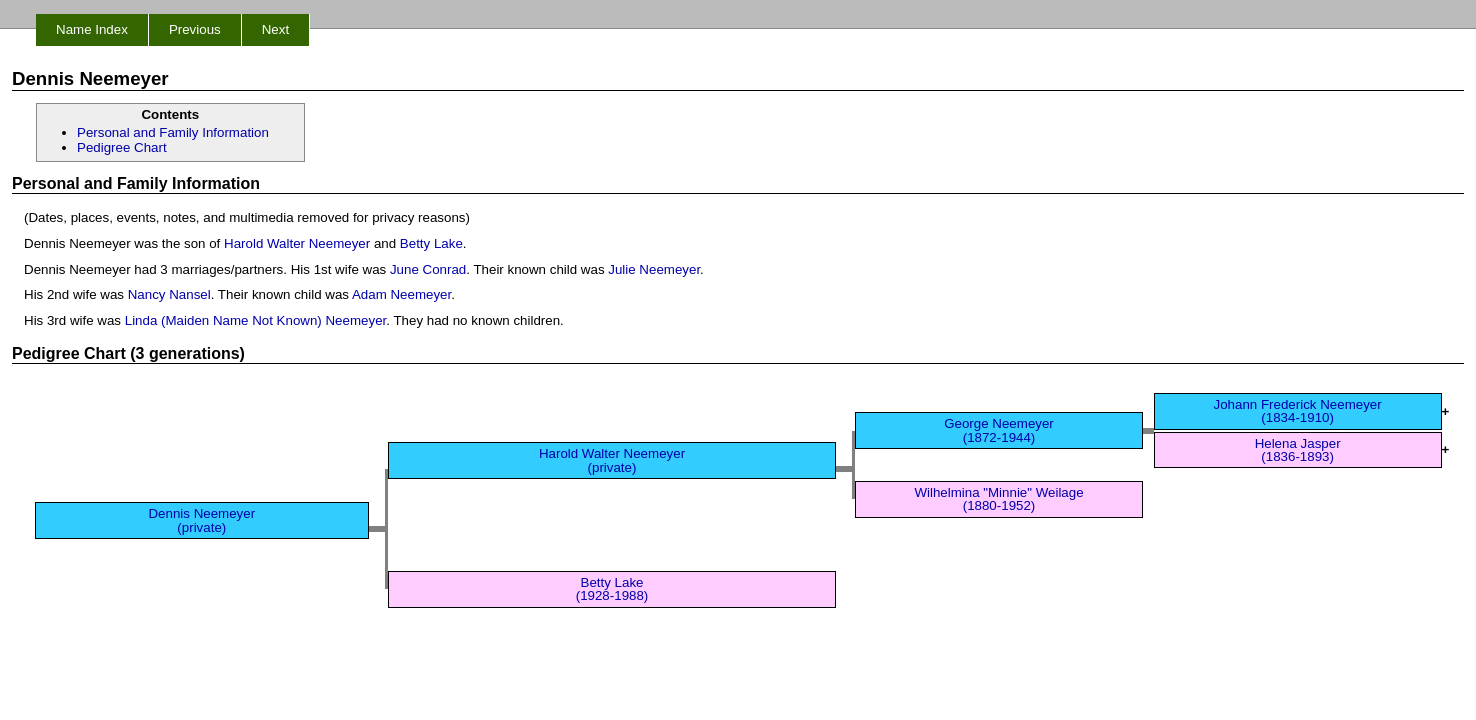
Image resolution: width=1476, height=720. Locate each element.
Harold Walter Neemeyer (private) (612, 460)
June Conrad (428, 269)
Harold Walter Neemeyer (297, 243)
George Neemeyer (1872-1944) (999, 430)
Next (275, 29)
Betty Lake (431, 243)
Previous (195, 29)
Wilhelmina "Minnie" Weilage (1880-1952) (998, 499)
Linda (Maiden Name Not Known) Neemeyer (256, 320)
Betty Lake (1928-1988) (612, 589)
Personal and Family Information (173, 132)
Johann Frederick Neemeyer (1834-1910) (1298, 411)
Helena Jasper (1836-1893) (1298, 450)
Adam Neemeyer (401, 294)
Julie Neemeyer (654, 269)
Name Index (92, 29)
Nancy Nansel (169, 294)
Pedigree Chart (122, 147)
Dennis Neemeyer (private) (201, 520)
